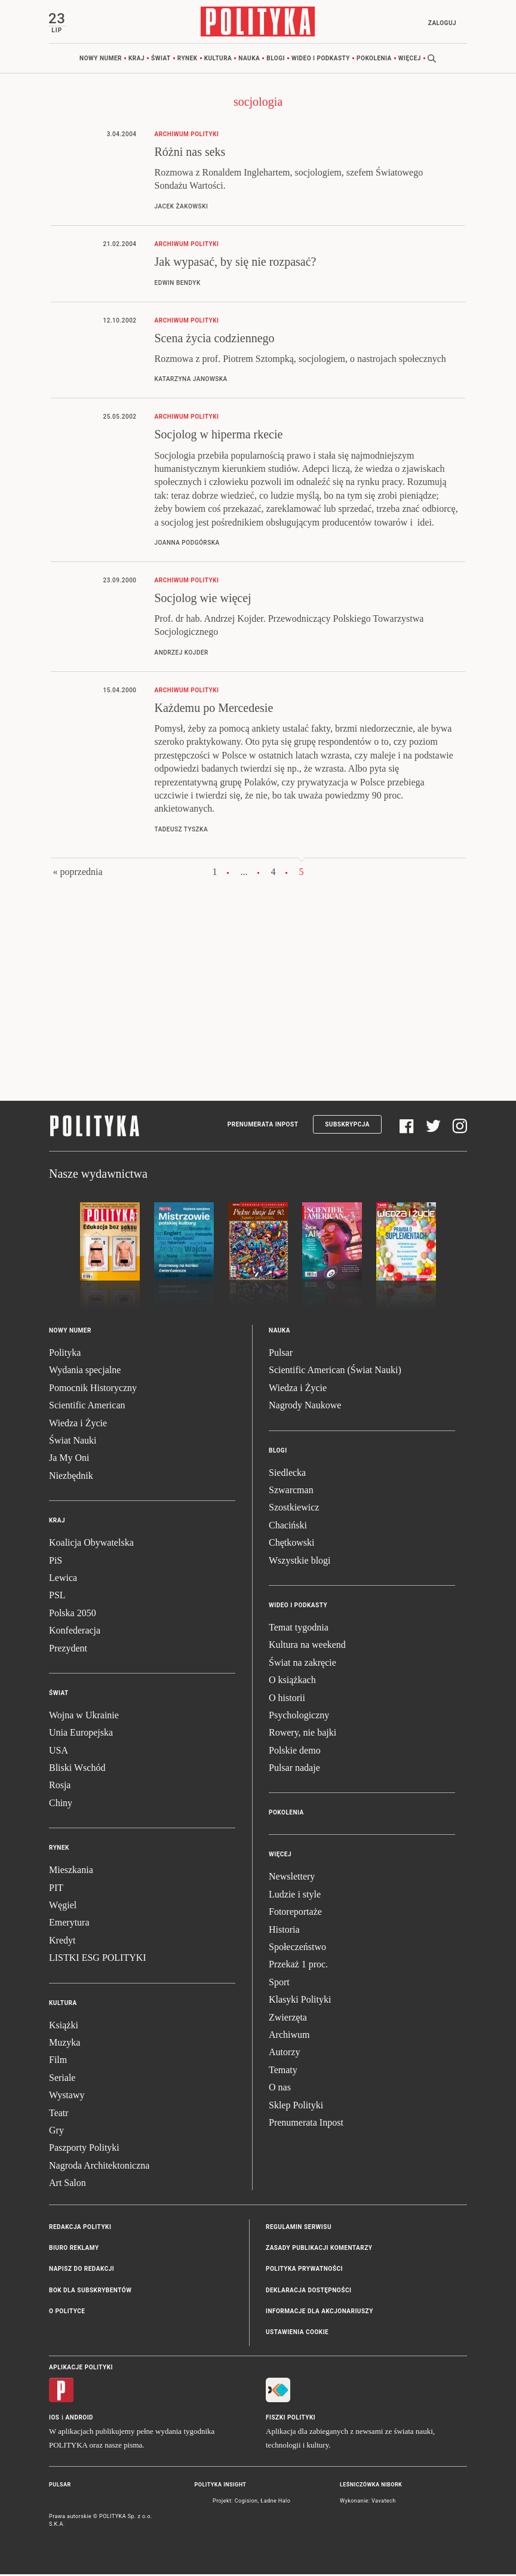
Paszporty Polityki (84, 2149)
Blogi (275, 59)
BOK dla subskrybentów (90, 2291)
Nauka (249, 59)
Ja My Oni (69, 1459)
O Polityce (67, 2312)
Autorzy (284, 2054)
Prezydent (68, 1649)
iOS (54, 2418)
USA (58, 1751)
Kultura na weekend (307, 1646)
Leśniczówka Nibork (371, 2486)
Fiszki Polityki (290, 2418)
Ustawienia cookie (297, 2334)
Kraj (136, 59)
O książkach (292, 1682)
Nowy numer (100, 59)
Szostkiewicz (294, 1509)
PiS (55, 1561)
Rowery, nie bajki (302, 1734)
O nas (280, 2089)
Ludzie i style (295, 1895)
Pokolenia (374, 59)
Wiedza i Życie (78, 1424)
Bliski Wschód (77, 1769)
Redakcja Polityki (80, 2228)
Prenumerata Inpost (263, 1126)
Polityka (65, 1354)
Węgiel (62, 1906)
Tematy (283, 2071)
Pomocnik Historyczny (93, 1389)
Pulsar (281, 1354)
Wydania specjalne (85, 1372)
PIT (56, 1889)
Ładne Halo (275, 2502)
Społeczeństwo (297, 1948)
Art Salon (67, 2184)
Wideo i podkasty (320, 59)
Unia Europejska (81, 1734)
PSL (57, 1597)
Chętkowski (291, 1544)
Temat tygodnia (298, 1628)
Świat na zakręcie (302, 1664)
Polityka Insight (221, 2486)
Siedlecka (287, 1474)
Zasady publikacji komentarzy (319, 2249)
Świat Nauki (73, 1441)
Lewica (63, 1579)
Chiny (60, 1804)
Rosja (59, 1787)
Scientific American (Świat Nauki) (335, 1372)
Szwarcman (291, 1491)
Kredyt (62, 1941)
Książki (63, 2026)
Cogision (246, 2502)
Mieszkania (71, 1871)
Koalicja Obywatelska (91, 1544)
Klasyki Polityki (300, 2001)
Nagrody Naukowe (305, 1407)
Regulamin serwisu (298, 2228)
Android (80, 2418)
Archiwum (289, 2036)
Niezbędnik (71, 1477)
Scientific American (87, 1407)
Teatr (59, 2114)
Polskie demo (295, 1751)
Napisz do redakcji (81, 2270)
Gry (56, 2131)
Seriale (62, 2079)
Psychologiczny (299, 1716)
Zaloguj (440, 23)
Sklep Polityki (296, 2106)
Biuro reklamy (74, 2249)
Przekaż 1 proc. (298, 1966)
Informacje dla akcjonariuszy (319, 2312)
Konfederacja (74, 1632)
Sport (279, 1983)
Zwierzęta (288, 2018)
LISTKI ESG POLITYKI (97, 1959)
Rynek (187, 59)
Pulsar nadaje (294, 1769)
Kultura (218, 59)
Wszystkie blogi (300, 1561)
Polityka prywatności (304, 2270)
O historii (287, 1699)
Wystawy (66, 2097)
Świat (161, 59)
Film (58, 2061)
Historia (284, 1931)
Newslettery (292, 1878)
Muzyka (64, 2043)
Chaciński (288, 1526)
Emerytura (69, 1924)
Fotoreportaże (295, 1913)
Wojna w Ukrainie (84, 1716)
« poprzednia (77, 873)
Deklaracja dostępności (308, 2291)
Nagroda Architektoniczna (99, 2166)
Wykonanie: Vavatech (368, 2502)
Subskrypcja (347, 1126)
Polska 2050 (72, 1614)
